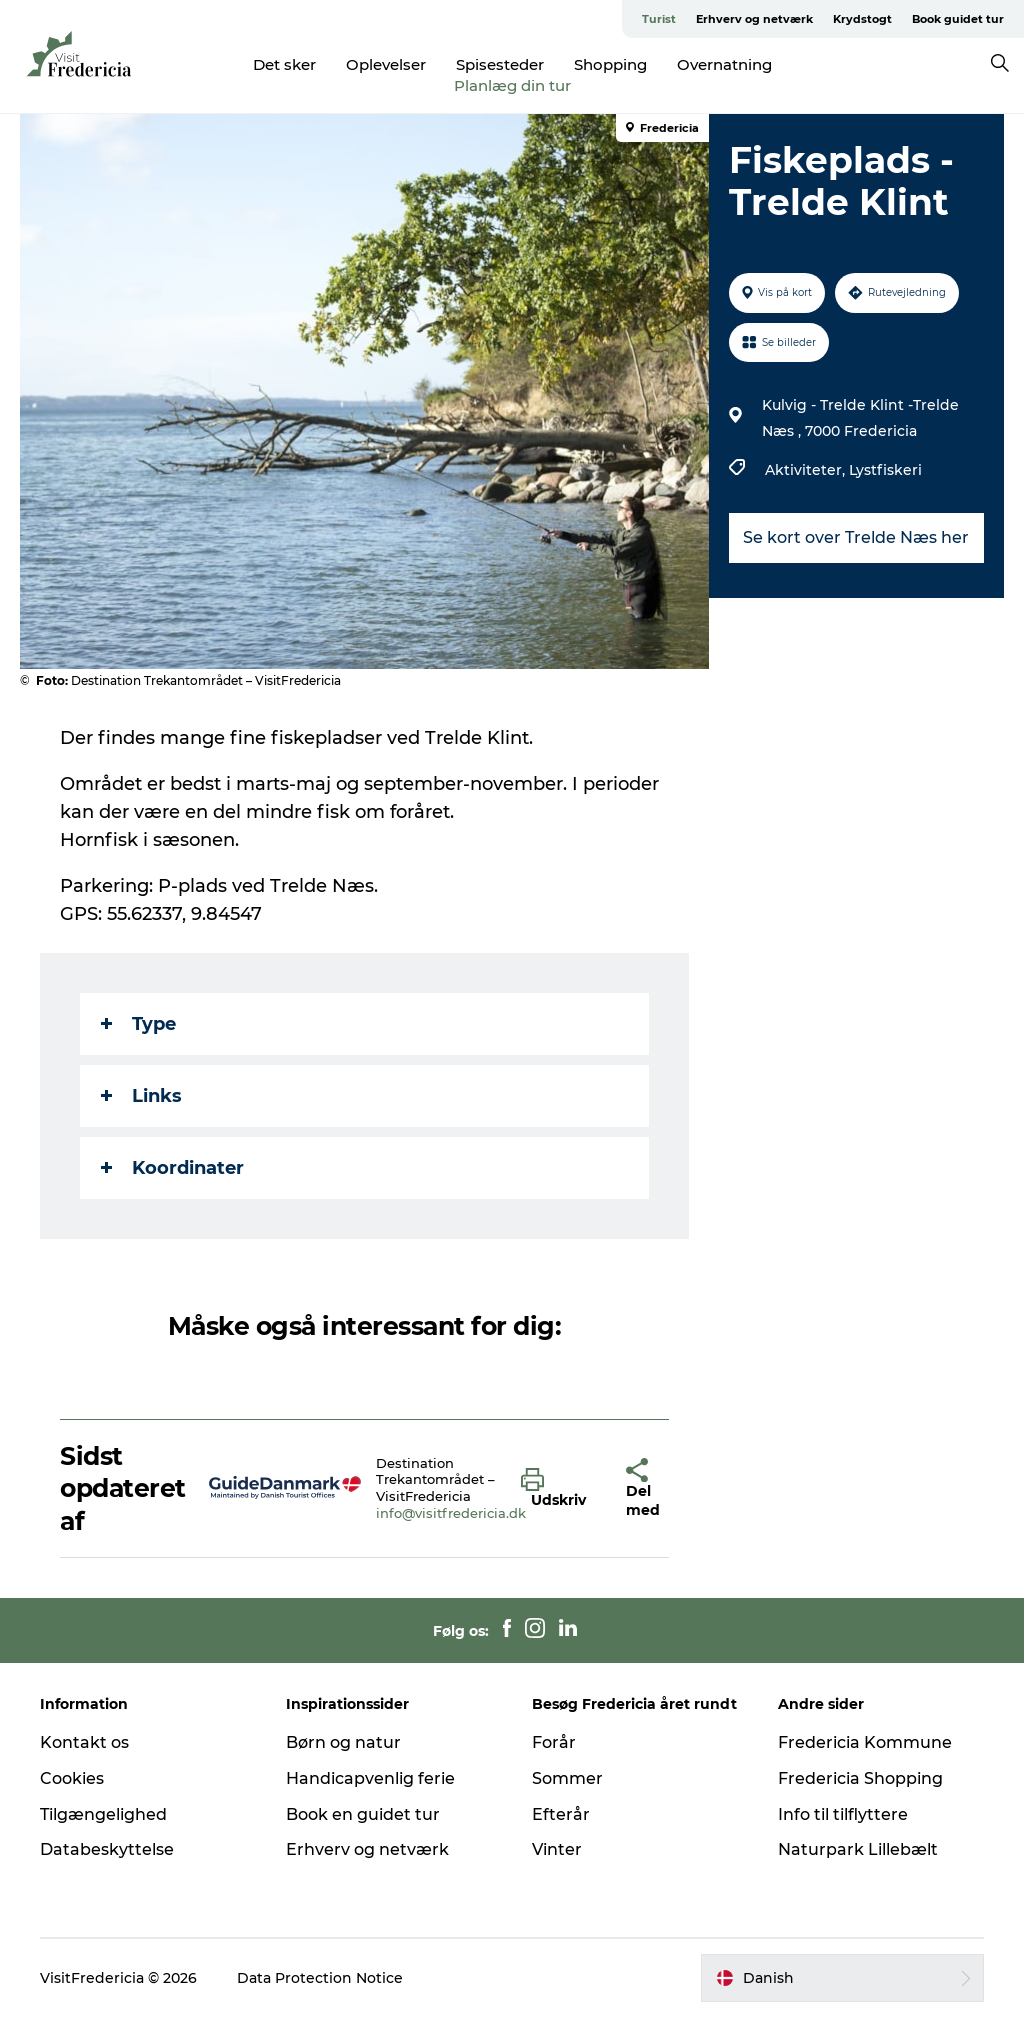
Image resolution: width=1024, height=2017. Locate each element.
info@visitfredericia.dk (451, 1513)
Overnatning (724, 64)
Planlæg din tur (512, 85)
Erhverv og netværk (754, 19)
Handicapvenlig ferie (370, 1778)
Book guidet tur (958, 19)
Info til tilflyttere (843, 1814)
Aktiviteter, (807, 470)
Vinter (557, 1849)
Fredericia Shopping (860, 1778)
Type (138, 1024)
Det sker (284, 64)
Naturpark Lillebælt (858, 1849)
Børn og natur (343, 1742)
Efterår (561, 1814)
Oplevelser (386, 64)
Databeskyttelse (107, 1849)
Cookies (72, 1778)
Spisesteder (500, 64)
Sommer (567, 1778)
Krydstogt (862, 19)
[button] (558, 1489)
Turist (659, 19)
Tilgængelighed (103, 1814)
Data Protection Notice (320, 1978)
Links (141, 1096)
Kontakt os (84, 1742)
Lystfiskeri (885, 470)
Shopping (610, 64)
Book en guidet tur (363, 1814)
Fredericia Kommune (865, 1742)
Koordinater (172, 1168)
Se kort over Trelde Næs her (856, 537)
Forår (554, 1742)
